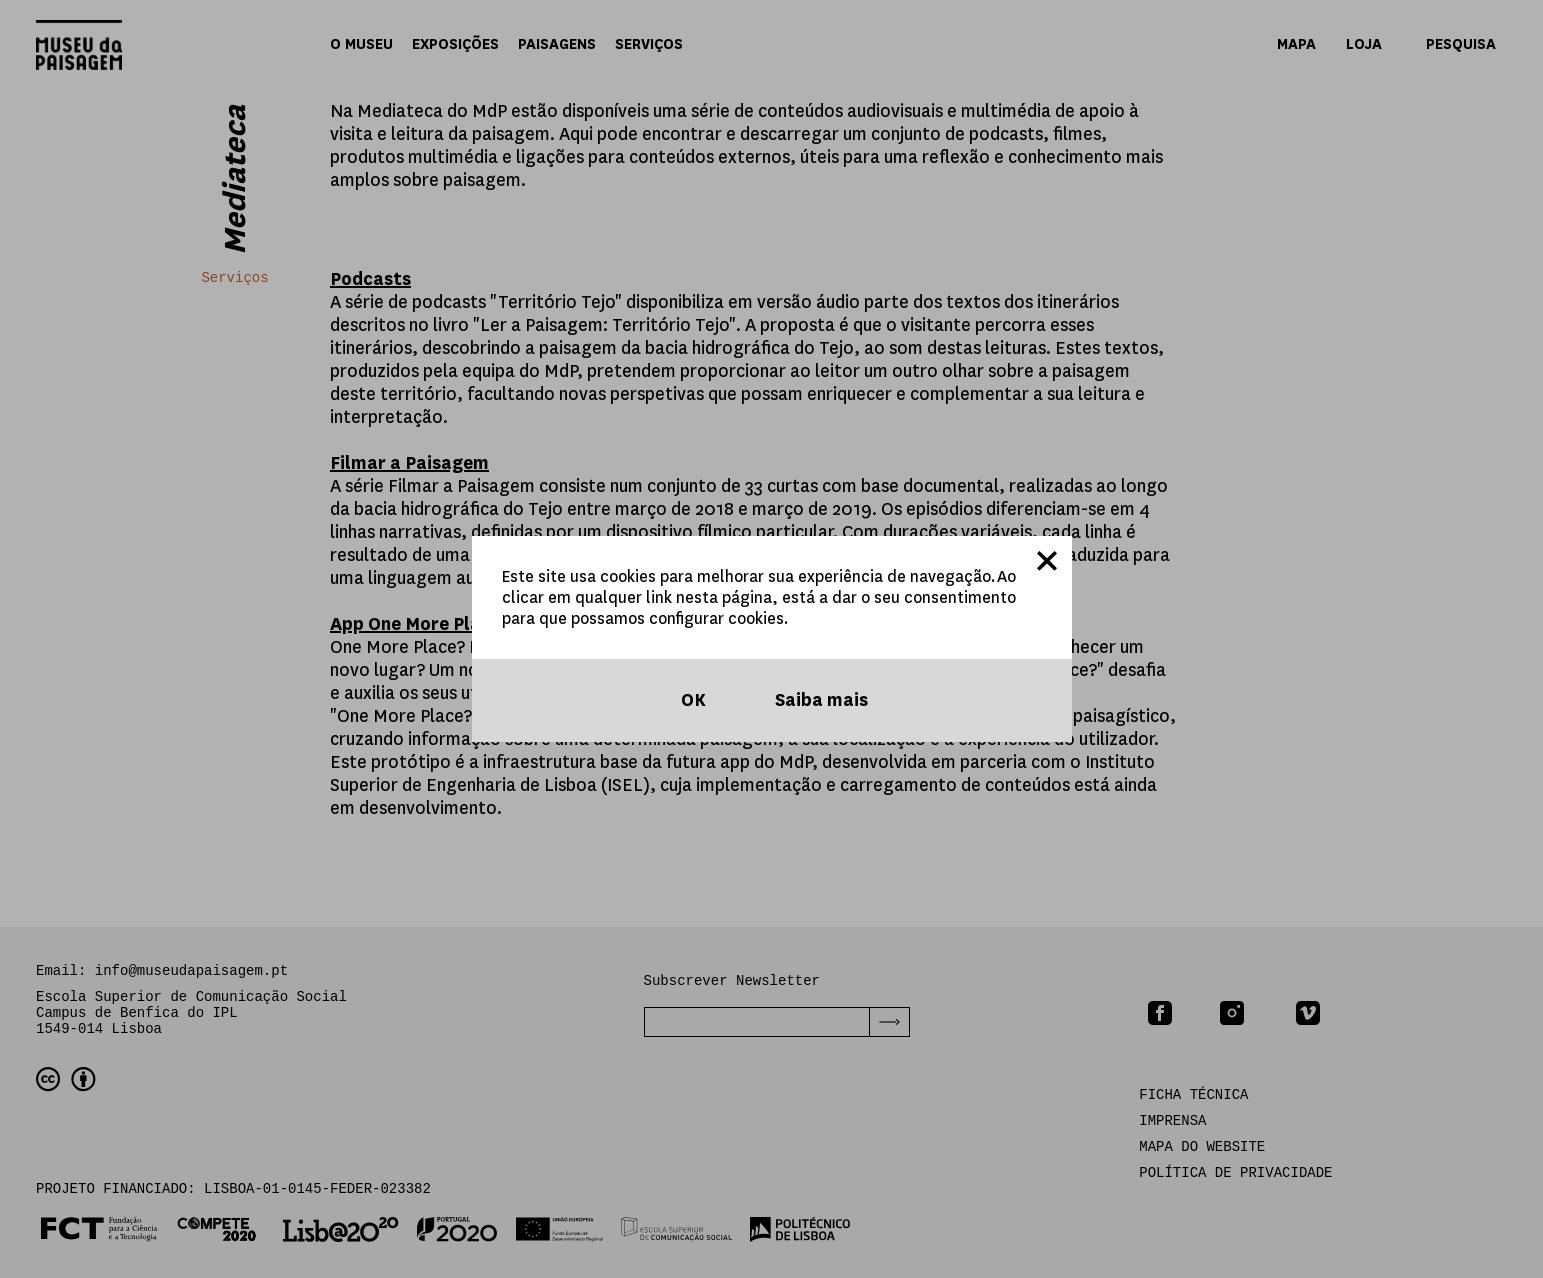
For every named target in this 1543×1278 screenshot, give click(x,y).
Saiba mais (819, 700)
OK (691, 700)
